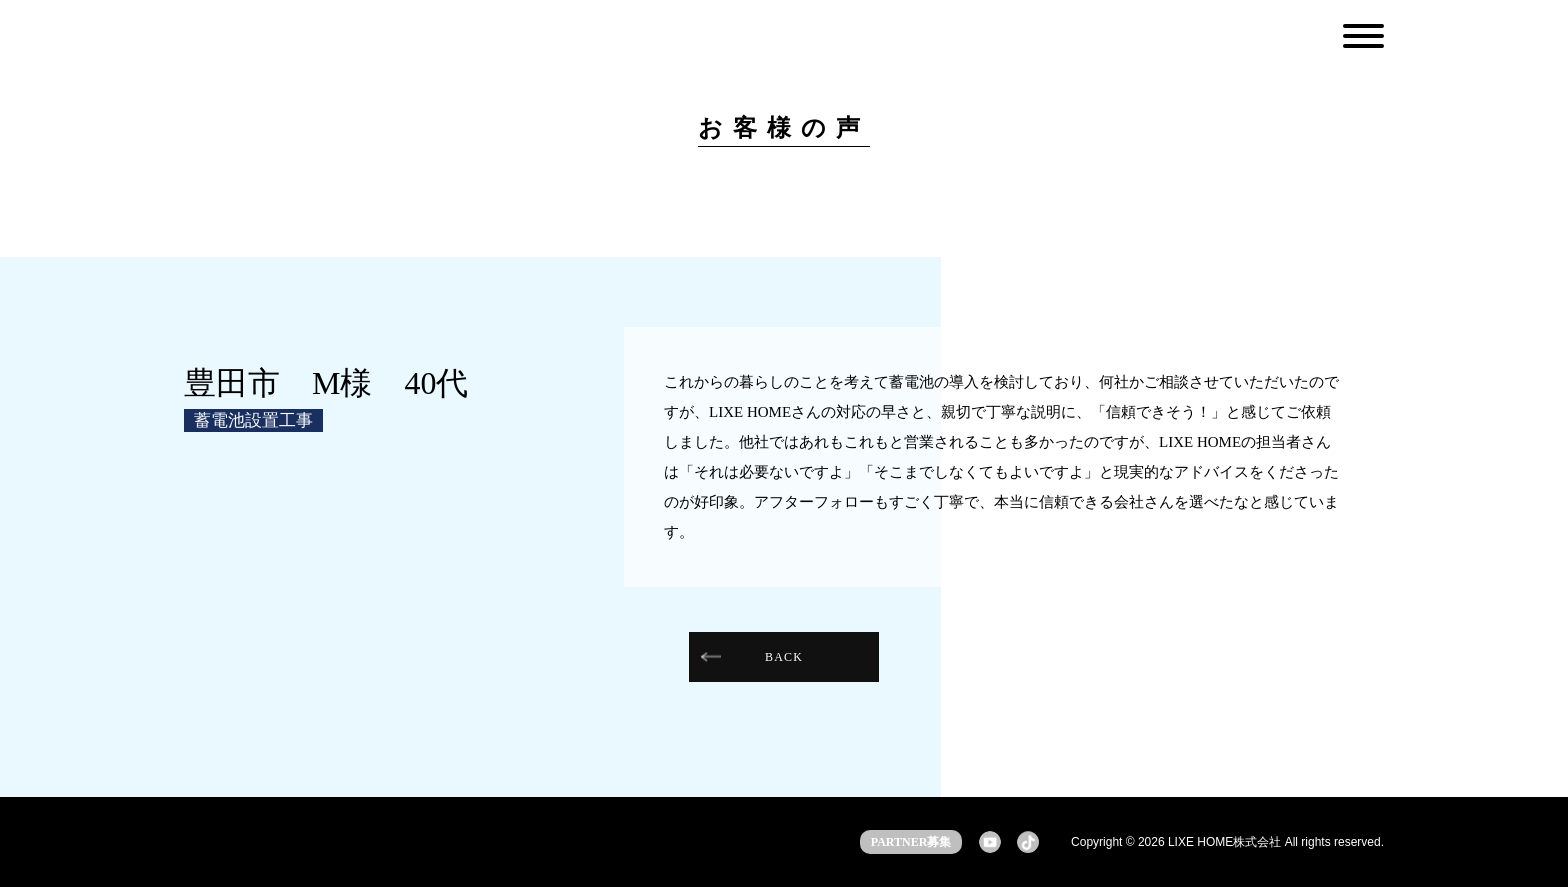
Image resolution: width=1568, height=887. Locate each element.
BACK (784, 657)
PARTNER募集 (911, 842)
